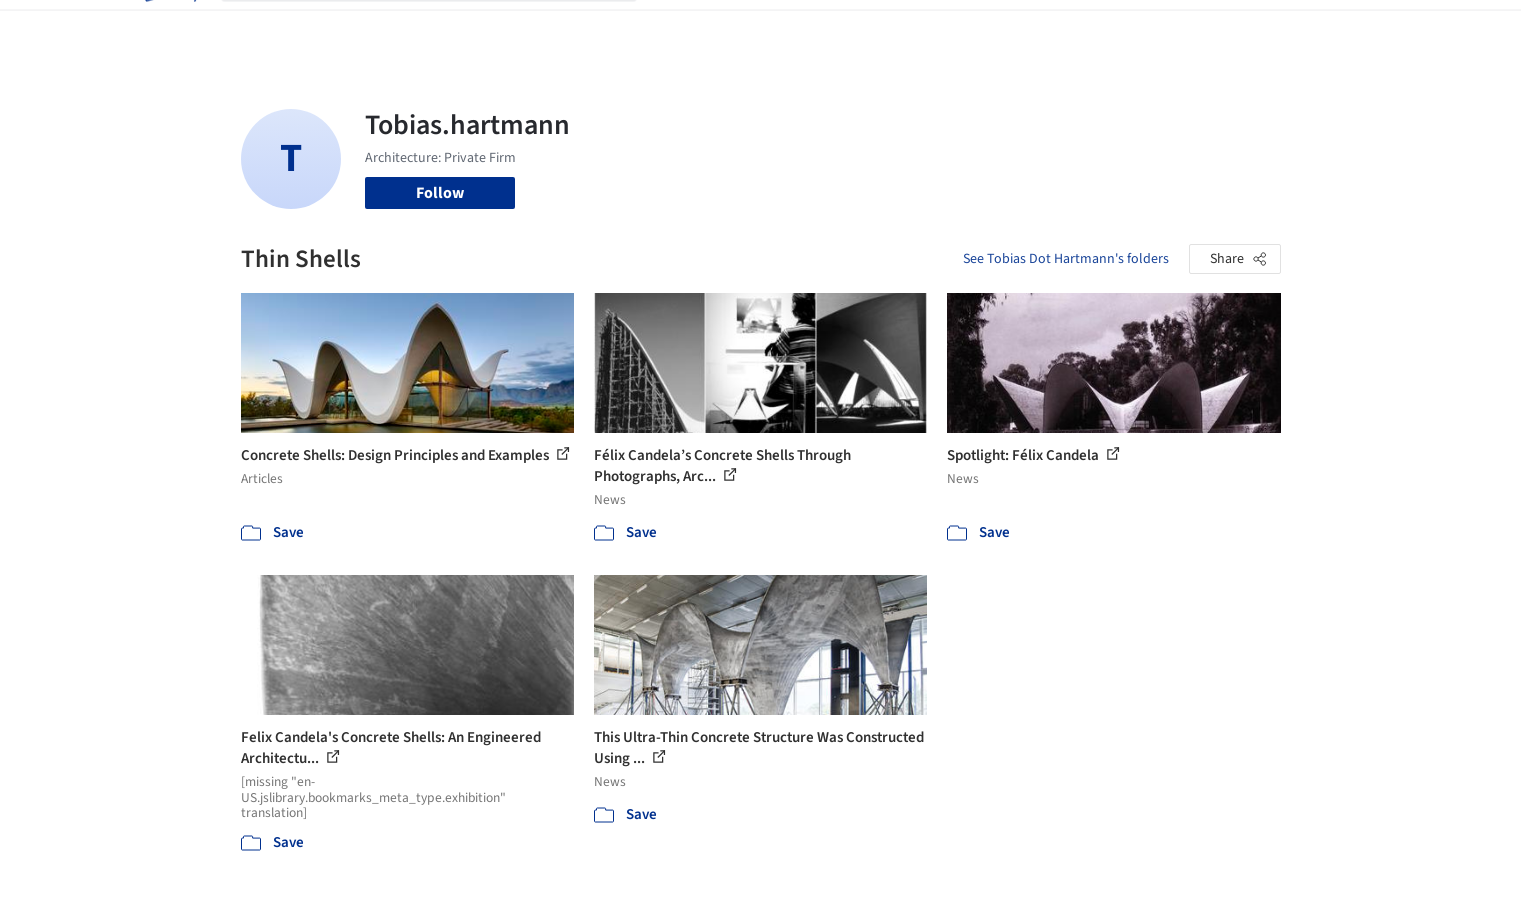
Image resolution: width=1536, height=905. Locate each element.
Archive (1102, 28)
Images (753, 28)
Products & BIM (846, 28)
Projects (685, 28)
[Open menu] (1369, 28)
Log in (1203, 28)
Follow (440, 193)
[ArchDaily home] (169, 28)
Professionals (961, 28)
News (1042, 28)
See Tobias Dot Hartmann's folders (1066, 259)
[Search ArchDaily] (445, 28)
